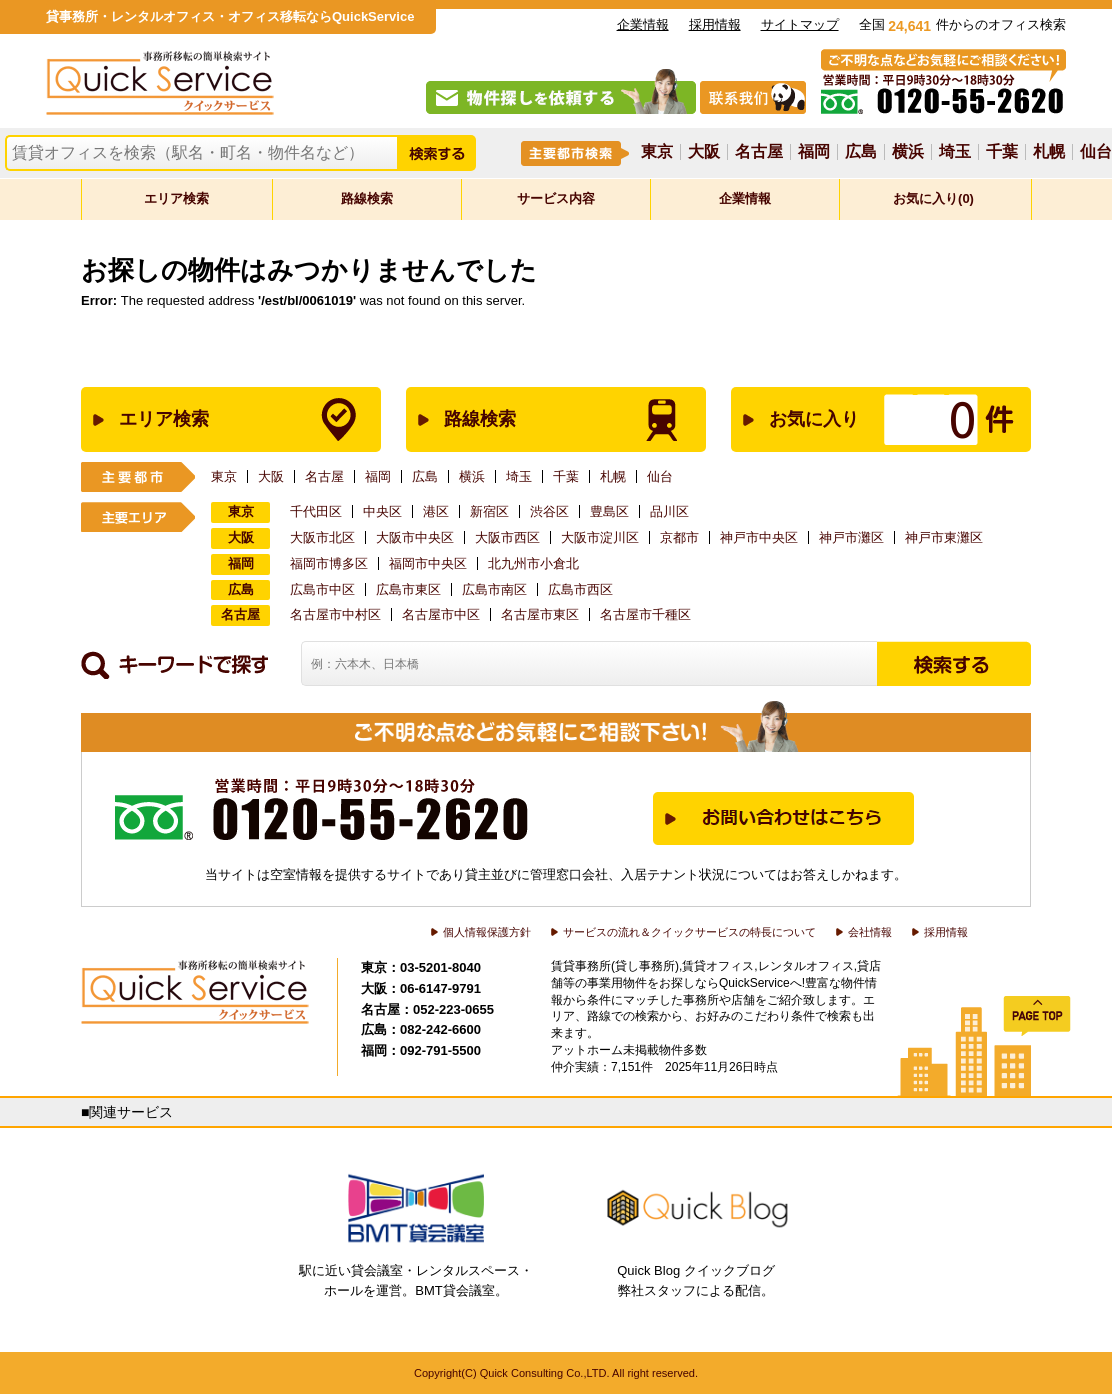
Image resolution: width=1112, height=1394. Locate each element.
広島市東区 (408, 589)
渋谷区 (549, 511)
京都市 (679, 537)
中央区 (382, 511)
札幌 (1049, 152)
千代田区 (316, 511)
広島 (861, 152)
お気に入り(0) (933, 198)
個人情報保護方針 (487, 932)
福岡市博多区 (329, 563)
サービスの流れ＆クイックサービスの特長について (689, 932)
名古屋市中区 (441, 614)
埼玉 (955, 152)
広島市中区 (322, 589)
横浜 (908, 152)
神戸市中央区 (759, 537)
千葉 (1002, 152)
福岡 (814, 152)
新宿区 (489, 511)
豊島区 (609, 511)
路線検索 (367, 198)
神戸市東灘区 (944, 537)
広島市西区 (580, 589)
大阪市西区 (507, 537)
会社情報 (870, 932)
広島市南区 (494, 589)
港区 (436, 511)
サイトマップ (800, 24)
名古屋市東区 (540, 614)
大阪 (704, 152)
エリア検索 (176, 198)
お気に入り (860, 419)
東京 (657, 152)
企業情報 (643, 24)
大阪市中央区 (415, 537)
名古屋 (759, 152)
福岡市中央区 (428, 563)
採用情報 (715, 24)
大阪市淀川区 (600, 537)
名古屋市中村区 (335, 614)
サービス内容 (556, 198)
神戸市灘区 (851, 537)
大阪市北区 (322, 537)
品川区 (669, 511)
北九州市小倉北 (533, 563)
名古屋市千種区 (645, 614)
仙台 (1096, 152)
